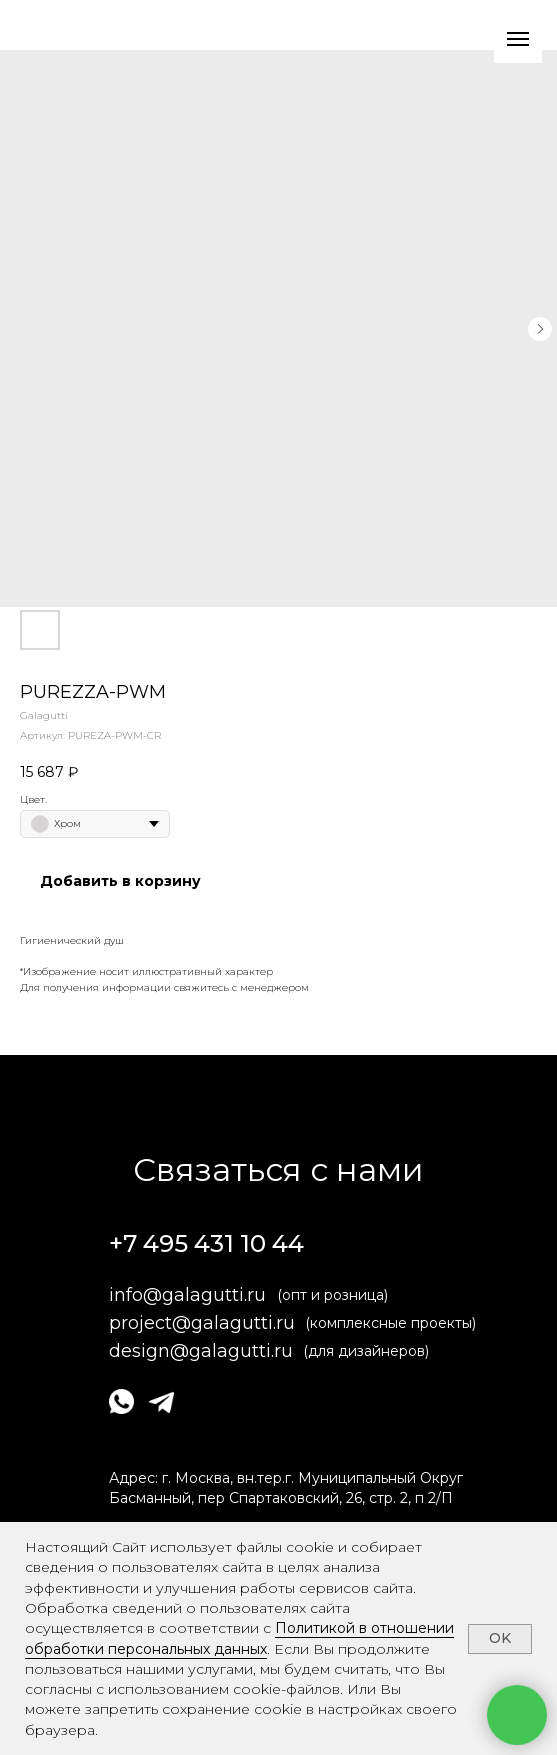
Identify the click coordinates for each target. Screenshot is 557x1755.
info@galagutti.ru (187, 1295)
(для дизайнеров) (366, 1351)
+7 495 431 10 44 (206, 1243)
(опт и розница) (332, 1295)
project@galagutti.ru (202, 1323)
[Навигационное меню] (518, 39)
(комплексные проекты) (390, 1323)
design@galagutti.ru (201, 1351)
